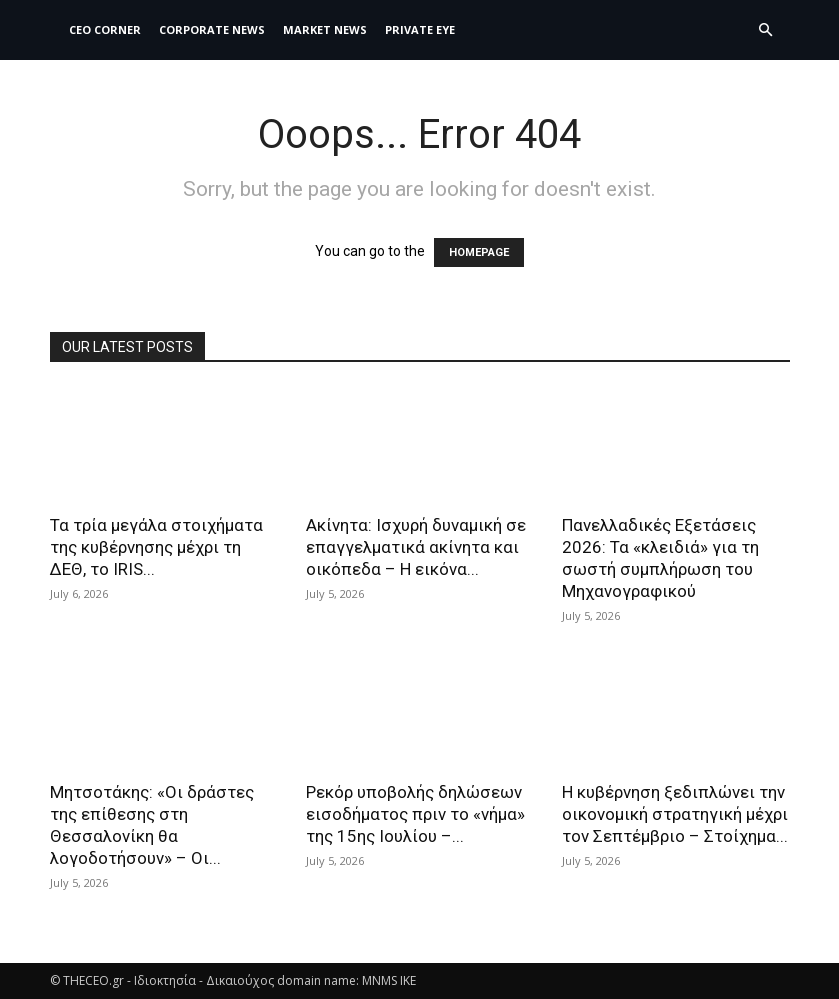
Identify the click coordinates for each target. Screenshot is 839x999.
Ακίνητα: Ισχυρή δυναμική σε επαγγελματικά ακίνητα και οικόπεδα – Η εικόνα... (416, 547)
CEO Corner (105, 29)
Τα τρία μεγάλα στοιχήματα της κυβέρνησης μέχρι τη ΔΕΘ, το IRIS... (156, 547)
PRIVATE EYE (420, 29)
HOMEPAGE (479, 252)
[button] (766, 30)
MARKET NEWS (325, 29)
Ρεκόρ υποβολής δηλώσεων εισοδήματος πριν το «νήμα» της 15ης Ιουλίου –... (415, 814)
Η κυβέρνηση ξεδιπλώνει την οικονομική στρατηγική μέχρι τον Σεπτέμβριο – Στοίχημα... (675, 814)
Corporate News (212, 29)
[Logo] (55, 30)
